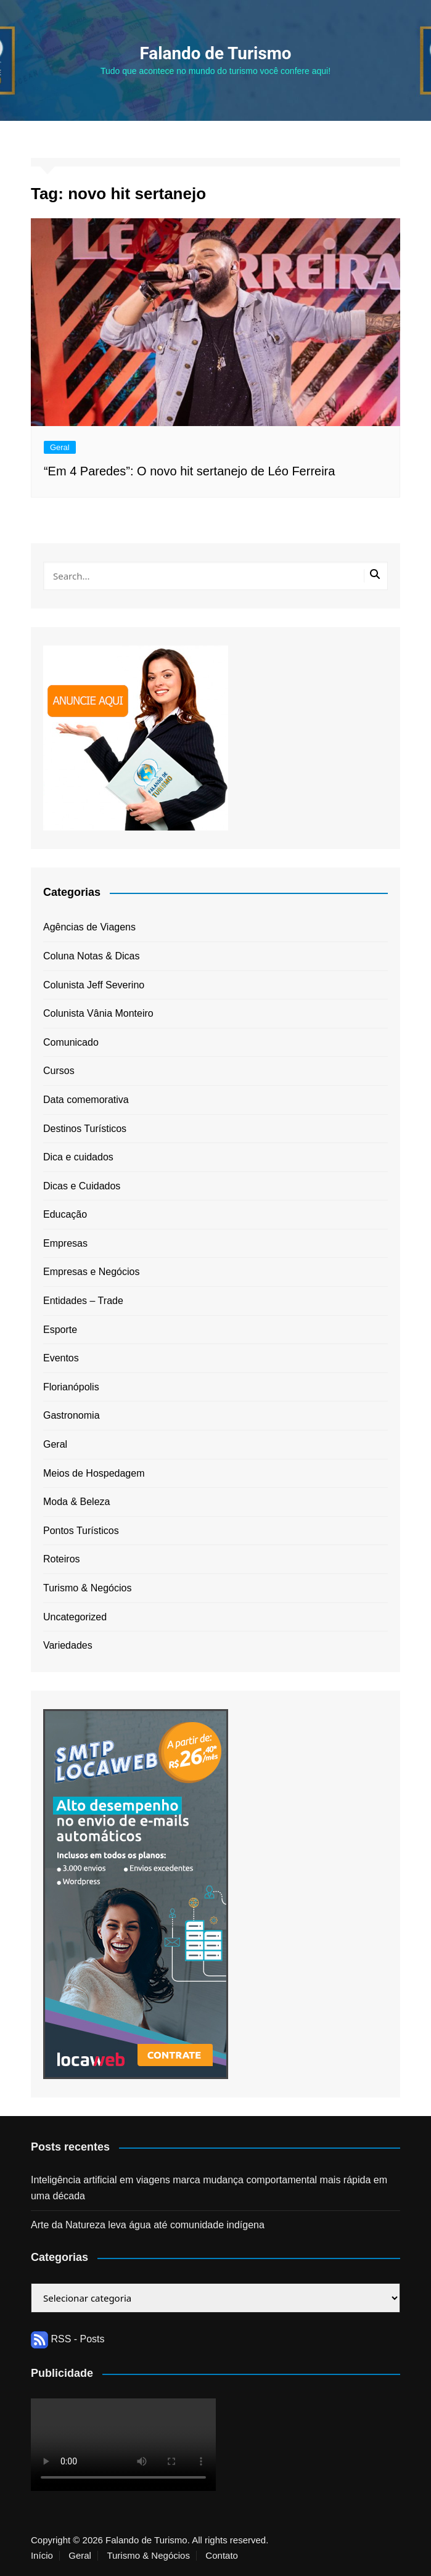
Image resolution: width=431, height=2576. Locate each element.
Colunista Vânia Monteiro (98, 1013)
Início (42, 2556)
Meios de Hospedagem (94, 1473)
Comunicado (71, 1042)
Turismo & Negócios (87, 1588)
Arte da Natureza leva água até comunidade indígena (148, 2225)
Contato (221, 2556)
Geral (60, 447)
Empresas (65, 1243)
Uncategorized (75, 1617)
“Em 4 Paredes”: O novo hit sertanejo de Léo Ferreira (189, 471)
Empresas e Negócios (91, 1271)
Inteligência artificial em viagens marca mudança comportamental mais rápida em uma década (209, 2188)
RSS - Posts (68, 2339)
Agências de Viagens (89, 927)
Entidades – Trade (83, 1300)
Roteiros (61, 1559)
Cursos (59, 1070)
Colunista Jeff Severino (93, 985)
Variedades (67, 1645)
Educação (65, 1214)
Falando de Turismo (215, 53)
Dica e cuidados (78, 1157)
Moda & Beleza (76, 1501)
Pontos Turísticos (81, 1530)
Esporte (60, 1329)
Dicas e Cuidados (81, 1186)
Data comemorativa (86, 1099)
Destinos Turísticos (84, 1128)
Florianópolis (71, 1387)
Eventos (61, 1358)
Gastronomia (71, 1415)
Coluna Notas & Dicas (91, 956)
